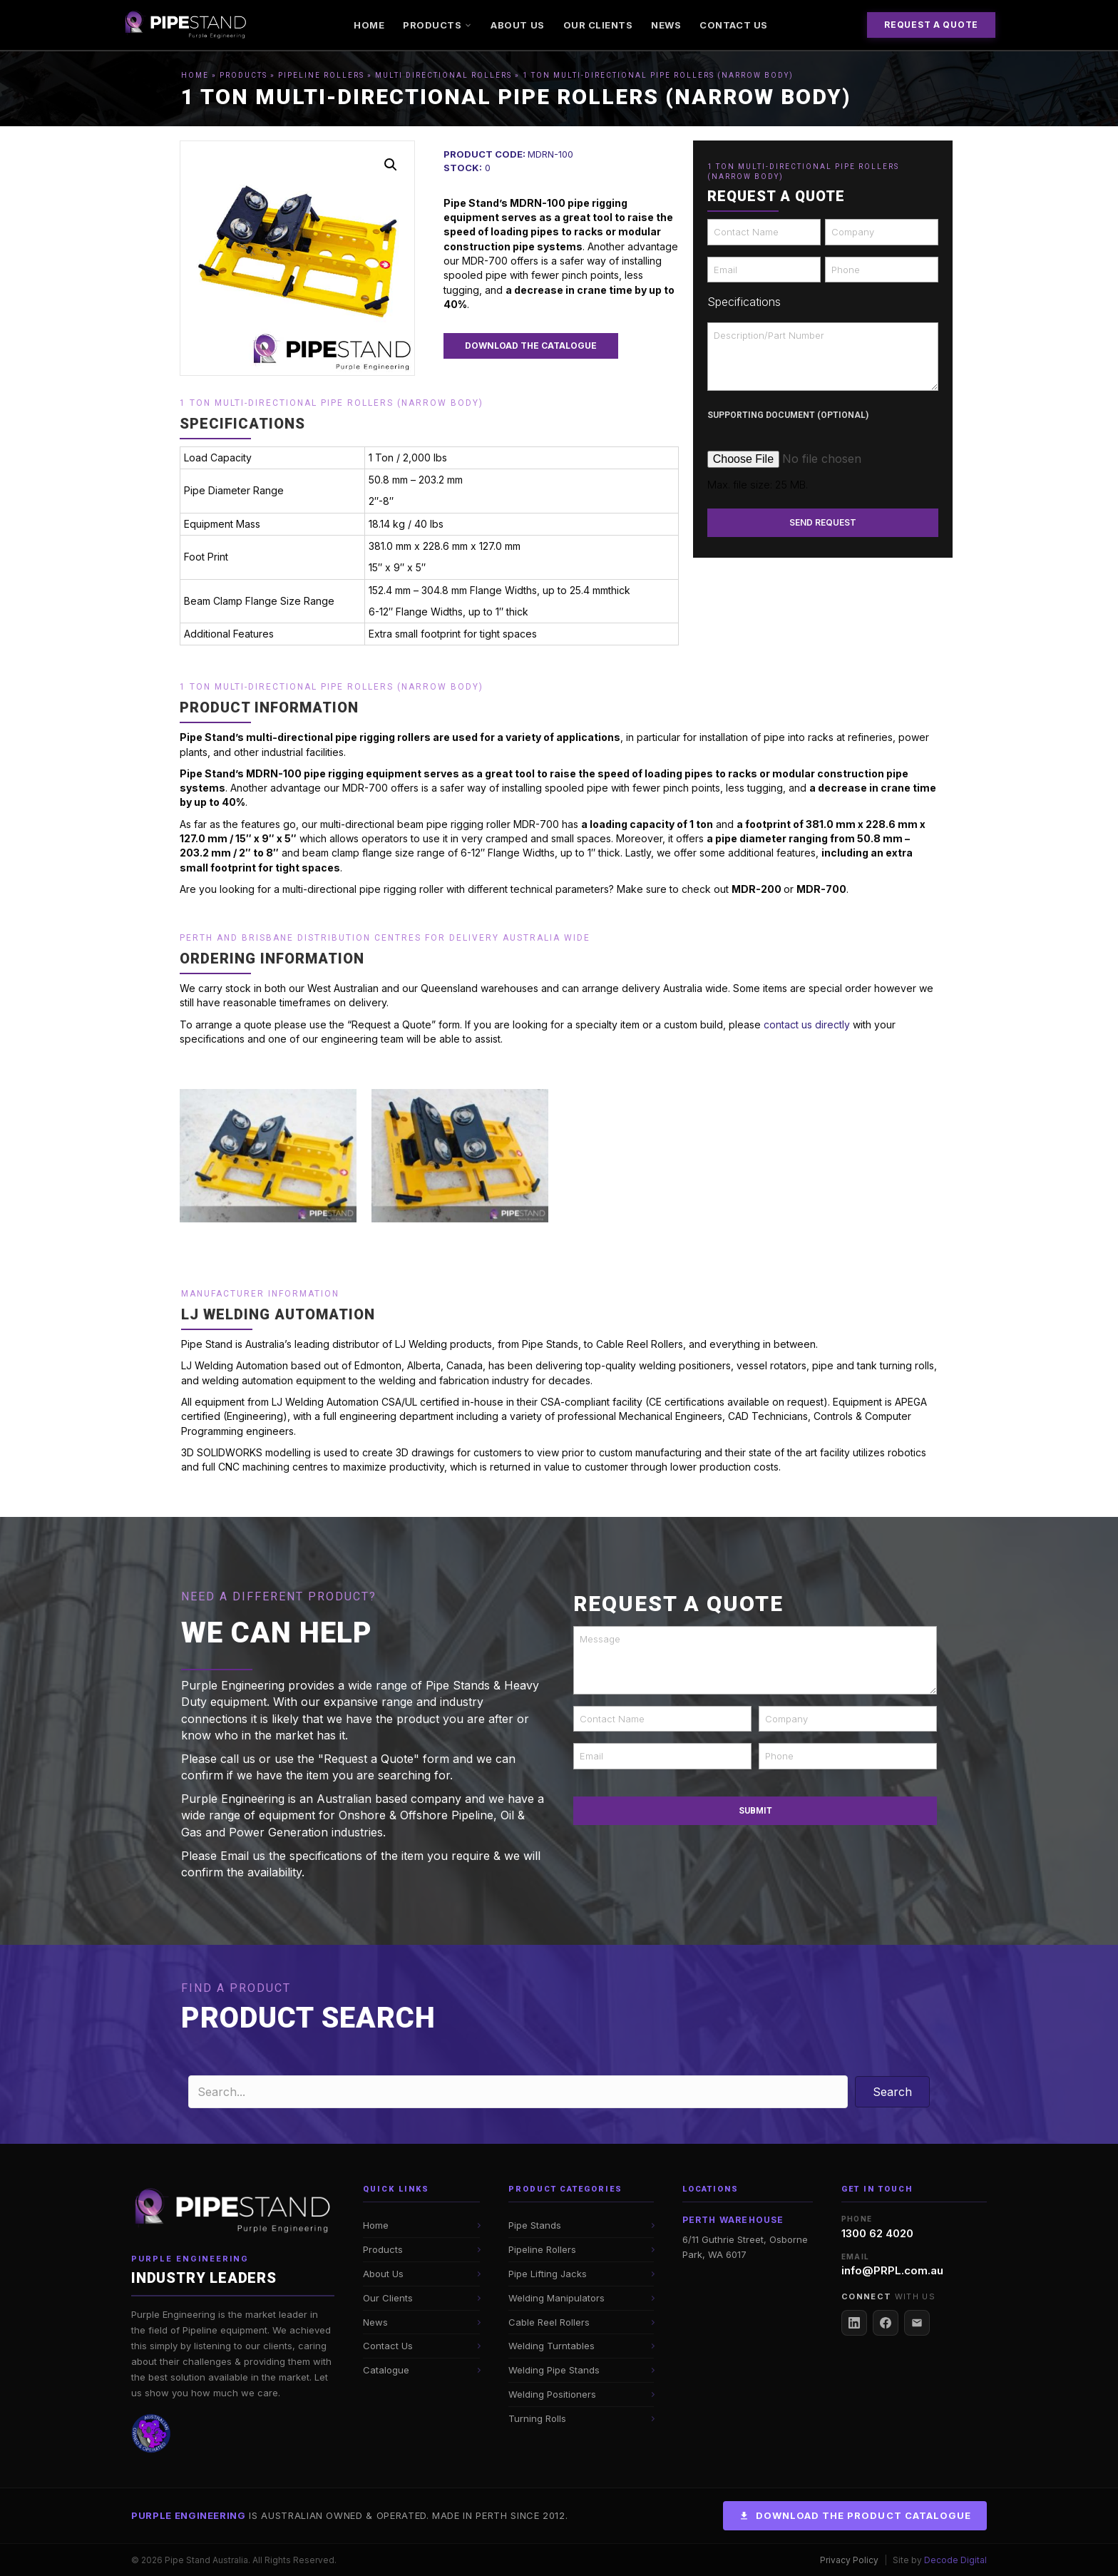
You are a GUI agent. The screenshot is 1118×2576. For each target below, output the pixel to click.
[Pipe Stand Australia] (186, 25)
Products (437, 25)
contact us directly (807, 1024)
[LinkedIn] (854, 2323)
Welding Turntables (551, 2345)
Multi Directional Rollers (443, 75)
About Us (517, 25)
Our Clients (598, 25)
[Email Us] (917, 2323)
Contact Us (733, 25)
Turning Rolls (537, 2418)
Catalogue (386, 2370)
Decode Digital (955, 2560)
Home (369, 25)
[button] (391, 165)
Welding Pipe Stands (554, 2370)
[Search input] (518, 2091)
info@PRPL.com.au (892, 2270)
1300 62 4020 (877, 2233)
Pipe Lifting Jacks (547, 2273)
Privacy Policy (849, 2560)
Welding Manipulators (556, 2298)
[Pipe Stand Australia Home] (232, 2211)
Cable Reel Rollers (549, 2322)
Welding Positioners (552, 2394)
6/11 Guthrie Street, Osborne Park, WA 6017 (745, 2247)
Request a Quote (931, 24)
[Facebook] (885, 2323)
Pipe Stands (534, 2225)
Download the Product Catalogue (855, 2515)
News (666, 25)
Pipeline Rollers (321, 75)
